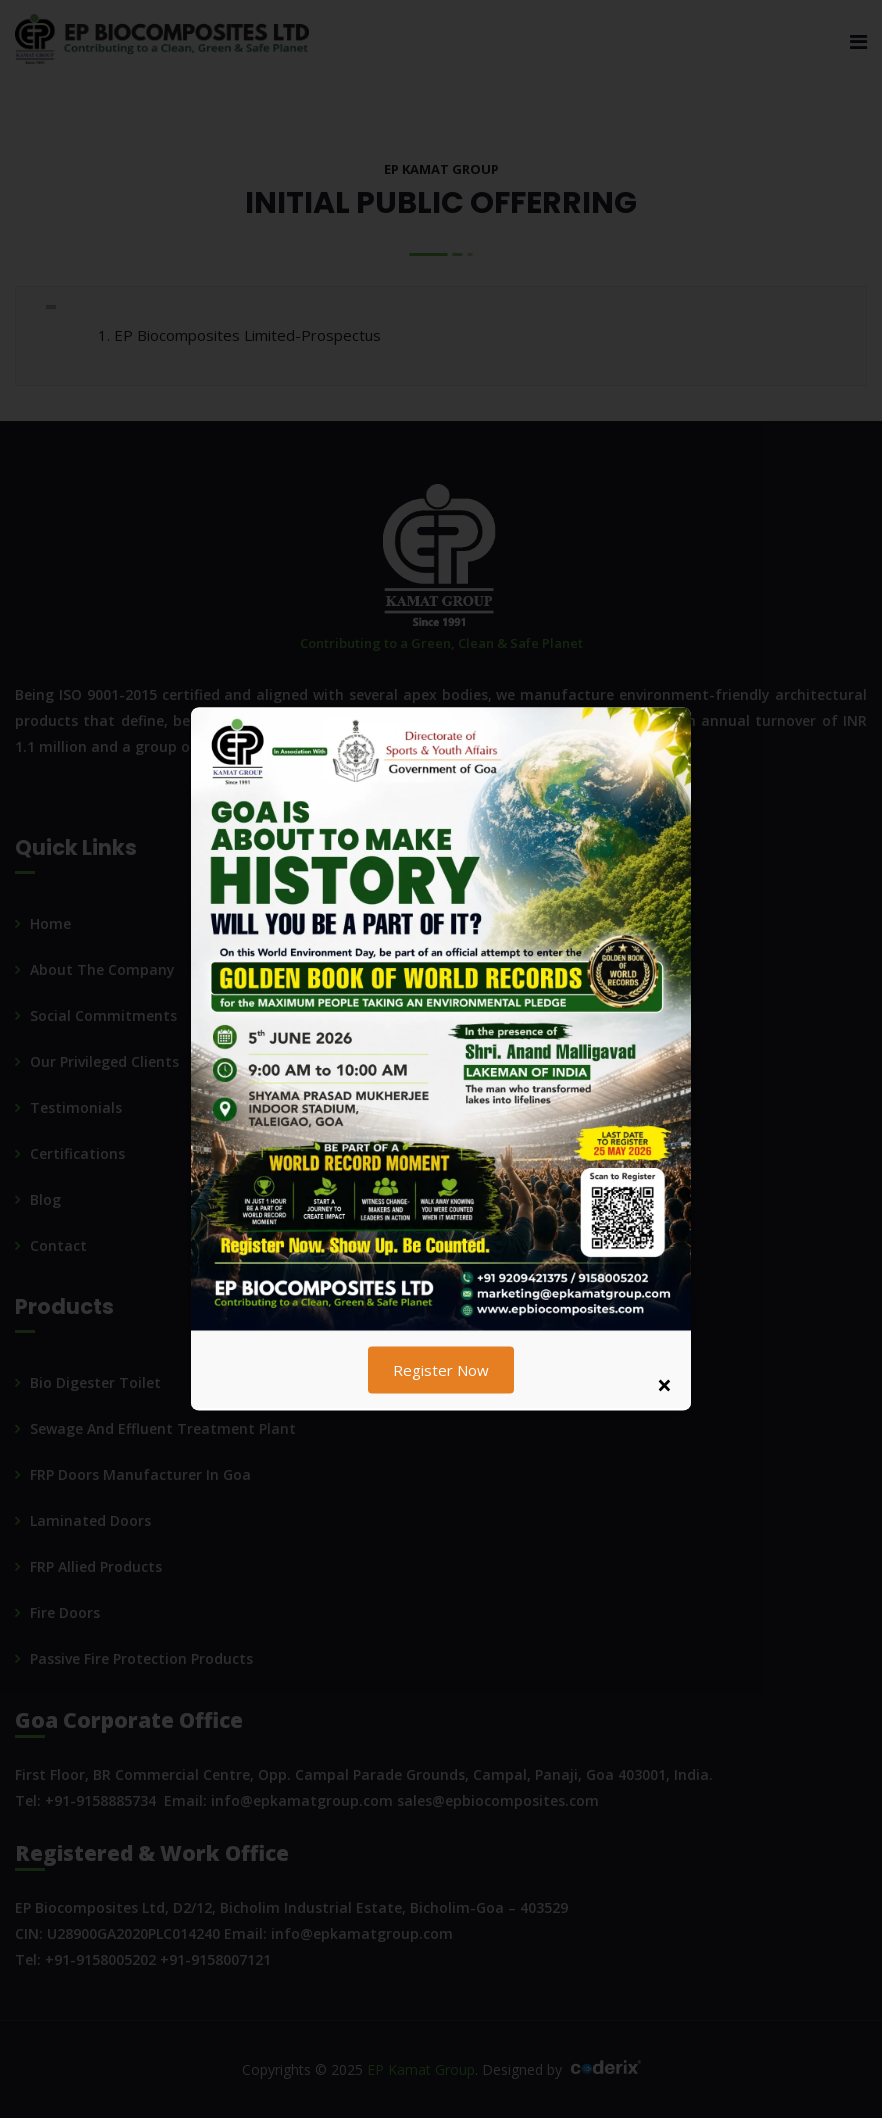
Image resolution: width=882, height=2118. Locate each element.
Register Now (441, 1370)
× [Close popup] (664, 1385)
